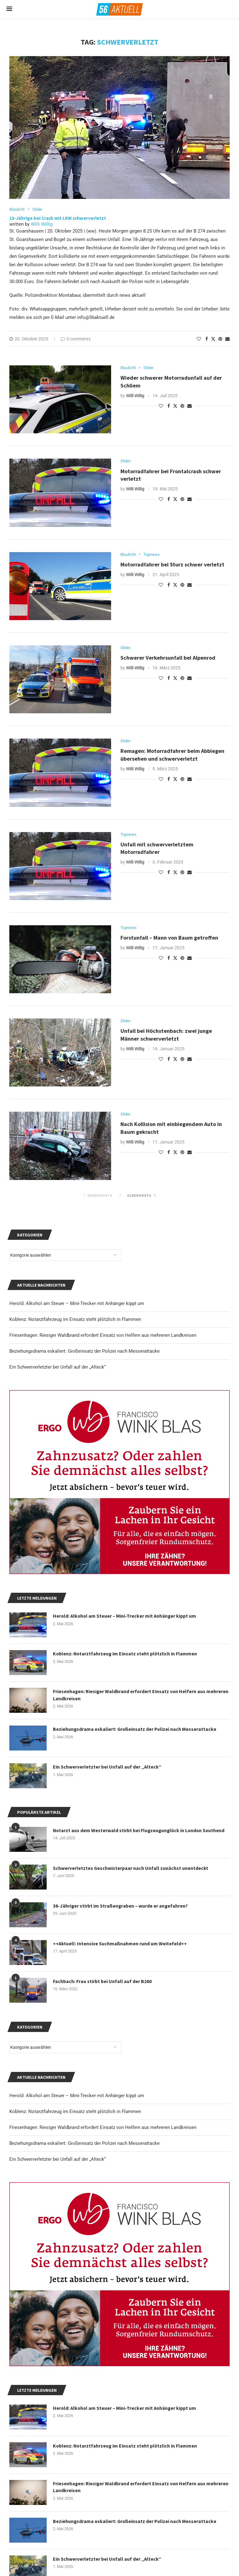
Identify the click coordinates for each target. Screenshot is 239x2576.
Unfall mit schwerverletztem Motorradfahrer (156, 848)
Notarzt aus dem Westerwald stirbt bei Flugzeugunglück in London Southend (140, 1830)
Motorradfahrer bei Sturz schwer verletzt (172, 564)
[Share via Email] (227, 339)
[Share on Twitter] (213, 339)
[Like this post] (199, 339)
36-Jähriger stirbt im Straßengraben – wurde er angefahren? (121, 1906)
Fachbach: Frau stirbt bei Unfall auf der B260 (102, 1981)
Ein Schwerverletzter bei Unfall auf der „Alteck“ (57, 2159)
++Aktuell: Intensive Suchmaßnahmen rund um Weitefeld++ (120, 1943)
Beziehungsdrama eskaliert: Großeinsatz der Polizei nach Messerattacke (84, 2143)
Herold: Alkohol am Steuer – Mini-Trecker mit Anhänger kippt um (76, 2096)
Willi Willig (42, 224)
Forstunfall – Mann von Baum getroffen (169, 937)
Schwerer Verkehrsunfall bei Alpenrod (167, 658)
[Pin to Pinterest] (220, 339)
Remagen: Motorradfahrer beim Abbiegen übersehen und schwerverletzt (172, 755)
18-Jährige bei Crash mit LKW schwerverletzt (57, 218)
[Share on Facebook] (206, 339)
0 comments (76, 339)
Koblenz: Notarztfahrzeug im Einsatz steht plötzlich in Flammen (75, 2112)
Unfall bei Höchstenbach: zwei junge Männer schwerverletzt (166, 1035)
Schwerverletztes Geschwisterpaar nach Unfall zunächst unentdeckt (131, 1868)
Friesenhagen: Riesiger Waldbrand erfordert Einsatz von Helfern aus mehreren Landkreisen (102, 2128)
